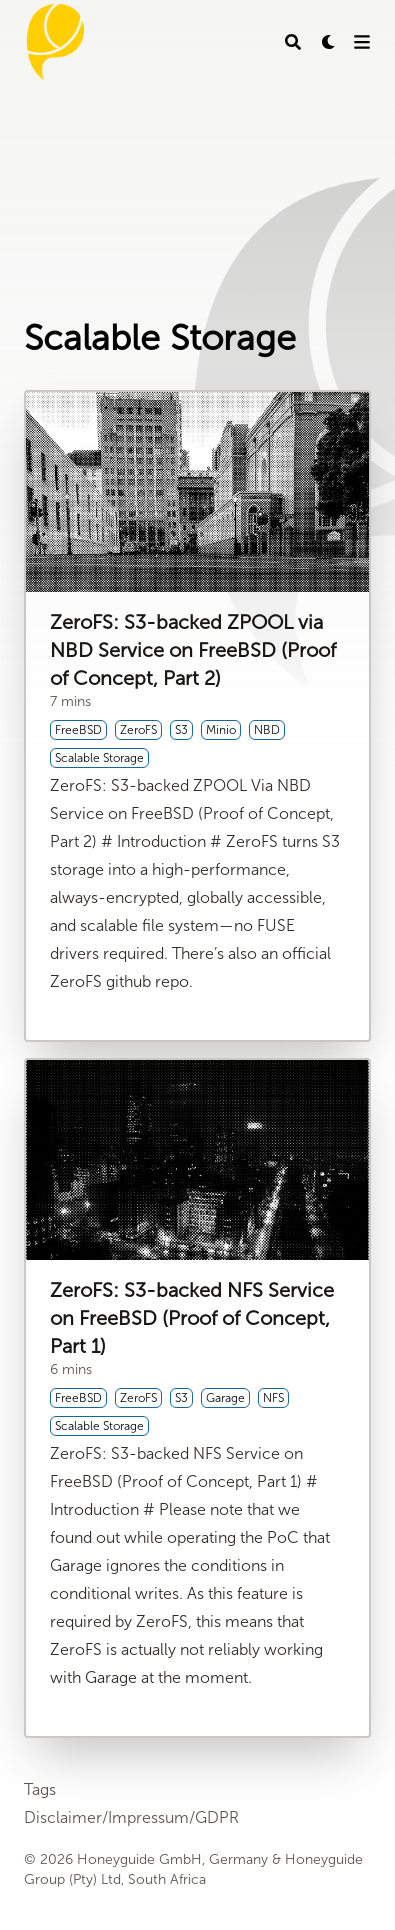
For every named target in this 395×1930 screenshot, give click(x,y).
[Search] (293, 42)
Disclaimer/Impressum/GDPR (131, 1817)
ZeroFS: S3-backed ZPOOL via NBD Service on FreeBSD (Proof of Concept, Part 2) (193, 650)
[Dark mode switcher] (329, 42)
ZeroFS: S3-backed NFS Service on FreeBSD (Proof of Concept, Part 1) (192, 1318)
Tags (40, 1789)
